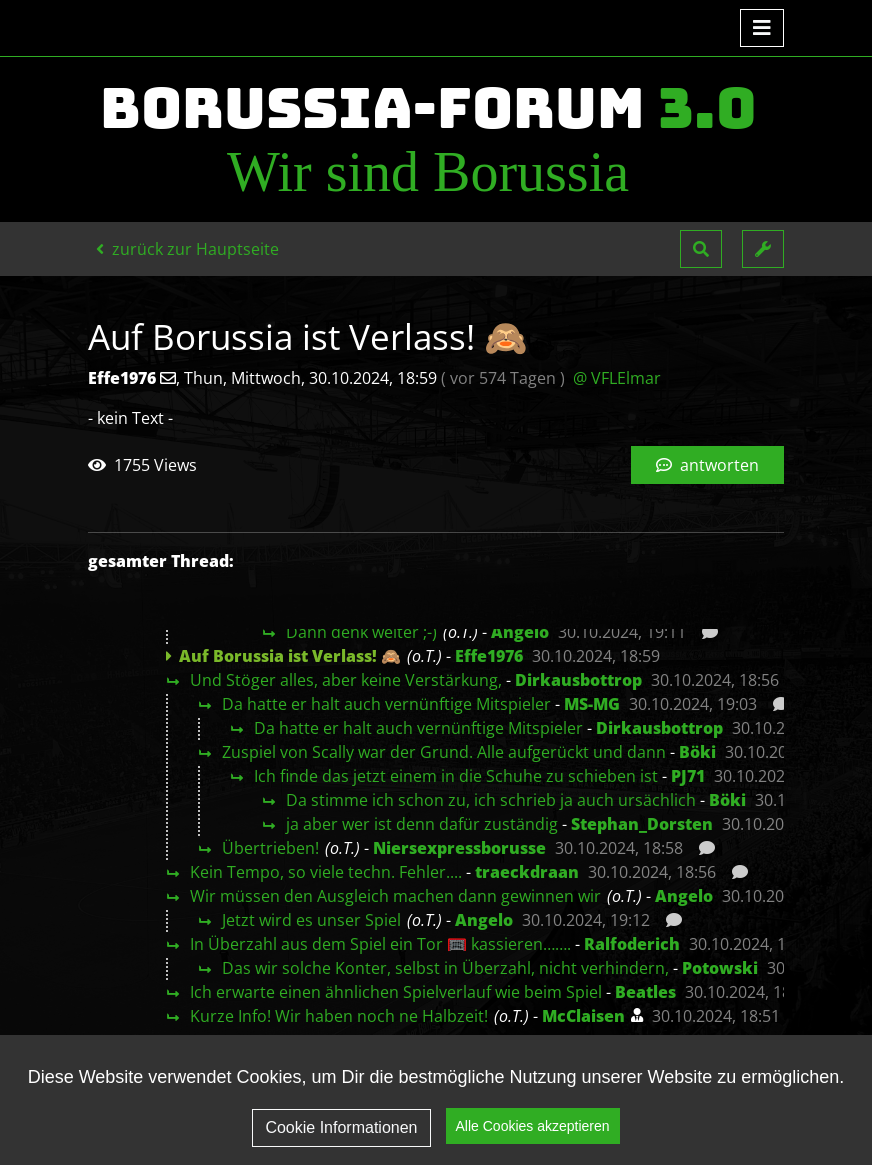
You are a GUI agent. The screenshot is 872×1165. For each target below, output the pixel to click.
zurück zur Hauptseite (187, 249)
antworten (707, 465)
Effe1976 (489, 656)
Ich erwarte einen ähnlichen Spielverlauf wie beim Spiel (396, 992)
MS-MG (592, 704)
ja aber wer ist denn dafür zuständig (422, 824)
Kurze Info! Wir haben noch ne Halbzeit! (339, 1016)
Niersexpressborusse (459, 848)
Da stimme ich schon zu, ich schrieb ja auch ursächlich (491, 800)
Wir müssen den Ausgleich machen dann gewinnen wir (395, 896)
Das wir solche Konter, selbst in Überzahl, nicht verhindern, (445, 968)
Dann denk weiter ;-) (361, 632)
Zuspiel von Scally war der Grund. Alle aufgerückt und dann (444, 752)
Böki (697, 752)
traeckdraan (527, 872)
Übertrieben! (270, 848)
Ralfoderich (632, 944)
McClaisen (583, 1016)
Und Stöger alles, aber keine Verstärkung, (346, 680)
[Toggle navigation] (762, 28)
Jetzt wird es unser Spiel (311, 920)
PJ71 (688, 776)
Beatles (645, 992)
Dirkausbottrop (578, 680)
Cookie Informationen (341, 1127)
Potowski (720, 968)
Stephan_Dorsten (642, 824)
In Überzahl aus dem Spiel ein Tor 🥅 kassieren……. (380, 944)
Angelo (520, 632)
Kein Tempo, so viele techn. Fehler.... (326, 872)
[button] (701, 249)
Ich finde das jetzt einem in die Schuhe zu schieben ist (456, 776)
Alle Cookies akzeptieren (533, 1126)
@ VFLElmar (617, 378)
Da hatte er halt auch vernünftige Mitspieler (386, 704)
